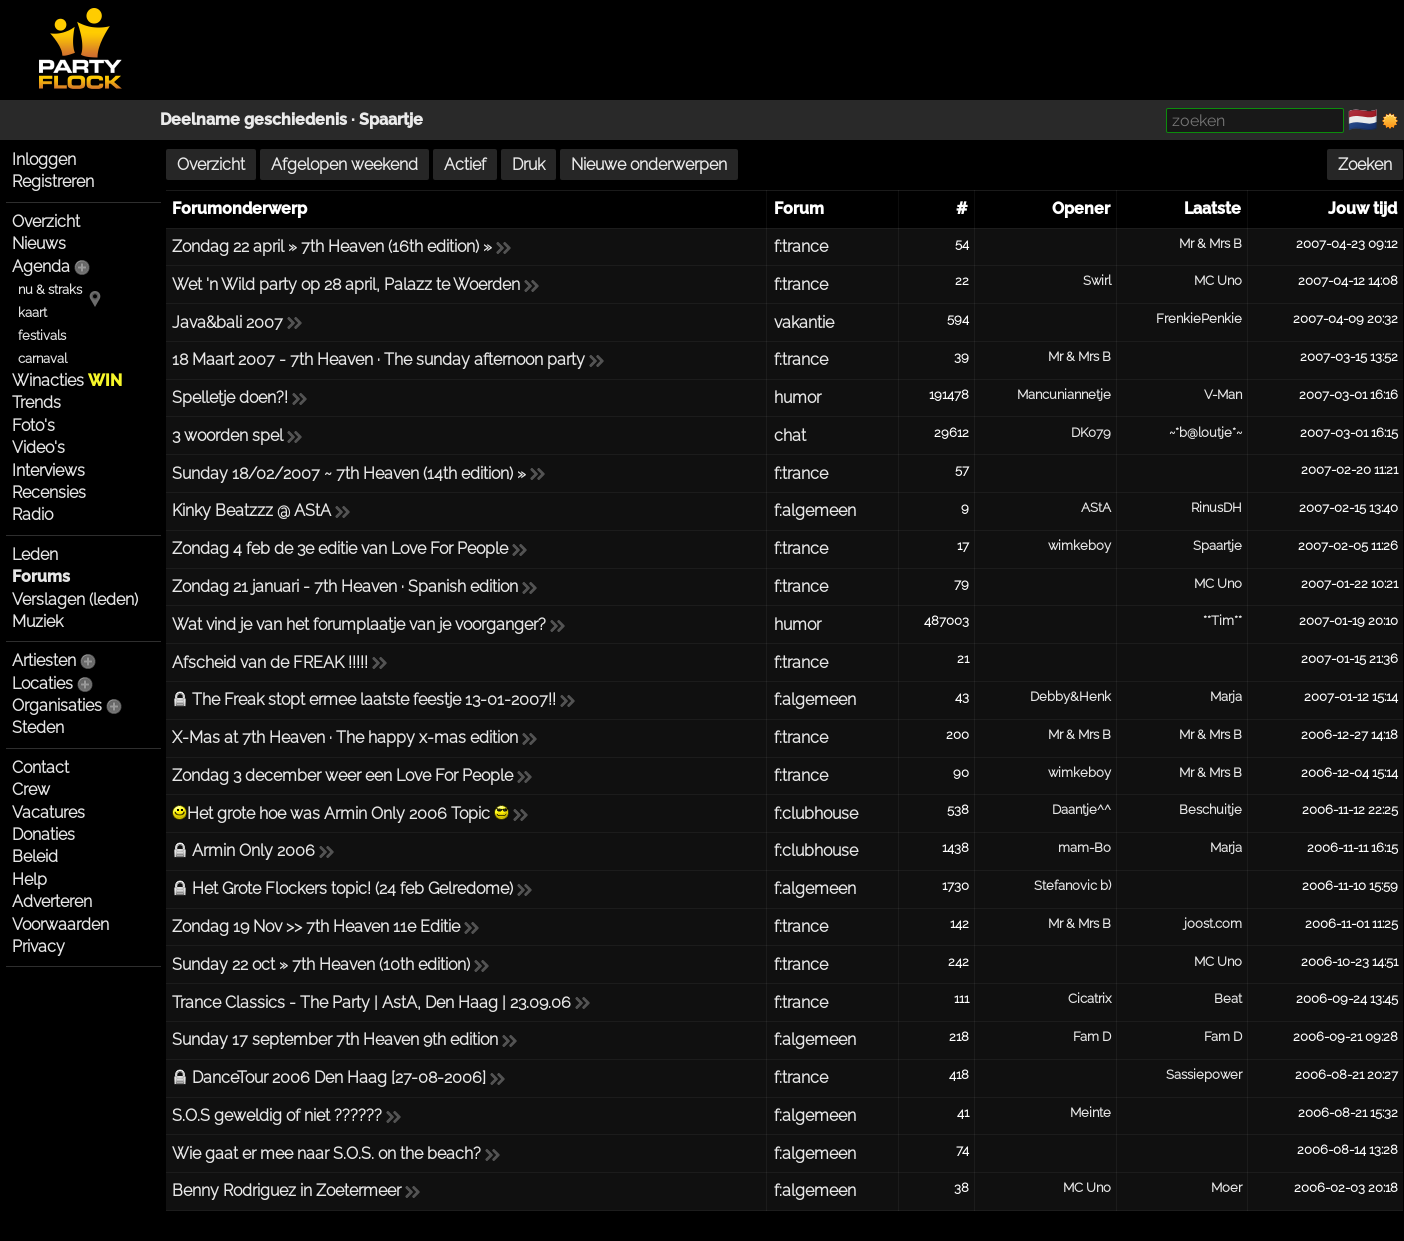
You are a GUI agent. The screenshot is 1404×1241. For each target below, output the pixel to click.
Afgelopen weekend (344, 164)
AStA (1096, 507)
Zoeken (1365, 164)
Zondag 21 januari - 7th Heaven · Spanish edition (345, 586)
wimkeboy (1079, 545)
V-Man (1223, 394)
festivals (42, 335)
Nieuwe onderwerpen (649, 164)
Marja (1226, 696)
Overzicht (46, 221)
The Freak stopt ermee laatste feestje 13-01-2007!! (374, 699)
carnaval (42, 358)
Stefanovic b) (1072, 885)
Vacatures (48, 812)
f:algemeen (815, 510)
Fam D (1092, 1036)
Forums (41, 576)
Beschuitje (1210, 809)
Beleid (35, 856)
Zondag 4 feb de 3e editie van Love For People (340, 548)
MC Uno (1218, 280)
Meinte (1090, 1112)
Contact (40, 767)
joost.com (1213, 923)
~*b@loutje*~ (1205, 432)
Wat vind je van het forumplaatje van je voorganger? (359, 624)
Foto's (33, 425)
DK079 (1091, 432)
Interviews (48, 470)
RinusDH (1216, 507)
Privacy (38, 946)
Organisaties (57, 705)
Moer (1226, 1187)
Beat (1228, 998)
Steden (38, 727)
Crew (31, 789)
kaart (32, 312)
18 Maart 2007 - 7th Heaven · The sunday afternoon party (378, 359)
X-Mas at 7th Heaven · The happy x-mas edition (345, 737)
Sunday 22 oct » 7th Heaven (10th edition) (321, 964)
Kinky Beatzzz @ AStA (251, 510)
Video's (38, 447)
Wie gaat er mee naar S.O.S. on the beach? (326, 1153)
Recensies (49, 492)
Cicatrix (1089, 998)
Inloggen (44, 159)
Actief (465, 164)
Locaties (42, 683)
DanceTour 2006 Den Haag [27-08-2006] (339, 1077)
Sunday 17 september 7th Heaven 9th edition (335, 1039)
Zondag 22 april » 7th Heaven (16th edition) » (332, 246)
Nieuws (39, 243)
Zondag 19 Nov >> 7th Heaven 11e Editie (316, 926)
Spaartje (391, 119)
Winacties (67, 380)
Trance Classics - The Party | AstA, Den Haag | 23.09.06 (371, 1002)
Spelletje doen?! (230, 397)
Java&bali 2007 (227, 322)
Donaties (43, 834)
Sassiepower (1204, 1074)
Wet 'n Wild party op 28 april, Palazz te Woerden (346, 284)
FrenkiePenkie (1199, 318)
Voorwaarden (60, 924)
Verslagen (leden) (75, 599)
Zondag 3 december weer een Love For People (342, 775)
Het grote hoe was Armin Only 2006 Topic (340, 813)
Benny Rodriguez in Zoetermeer (286, 1190)
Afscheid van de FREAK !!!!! (270, 662)
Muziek (37, 621)
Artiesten (44, 660)
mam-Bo (1084, 847)
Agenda (41, 266)
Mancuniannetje (1064, 394)
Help (29, 879)
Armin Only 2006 (253, 850)
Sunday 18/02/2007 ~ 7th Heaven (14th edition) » (349, 473)
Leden (35, 554)
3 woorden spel (227, 435)
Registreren (53, 181)
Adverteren (52, 901)
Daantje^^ (1081, 809)
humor (797, 397)
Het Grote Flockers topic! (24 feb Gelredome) (352, 888)
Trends (36, 402)
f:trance (801, 246)
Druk (528, 164)
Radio (32, 514)
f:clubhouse (816, 813)
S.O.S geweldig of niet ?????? (277, 1115)
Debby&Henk (1070, 696)
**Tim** (1222, 620)
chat (790, 435)
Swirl (1097, 280)
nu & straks (50, 289)
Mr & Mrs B (1210, 243)
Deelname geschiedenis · (259, 119)
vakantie (804, 322)
